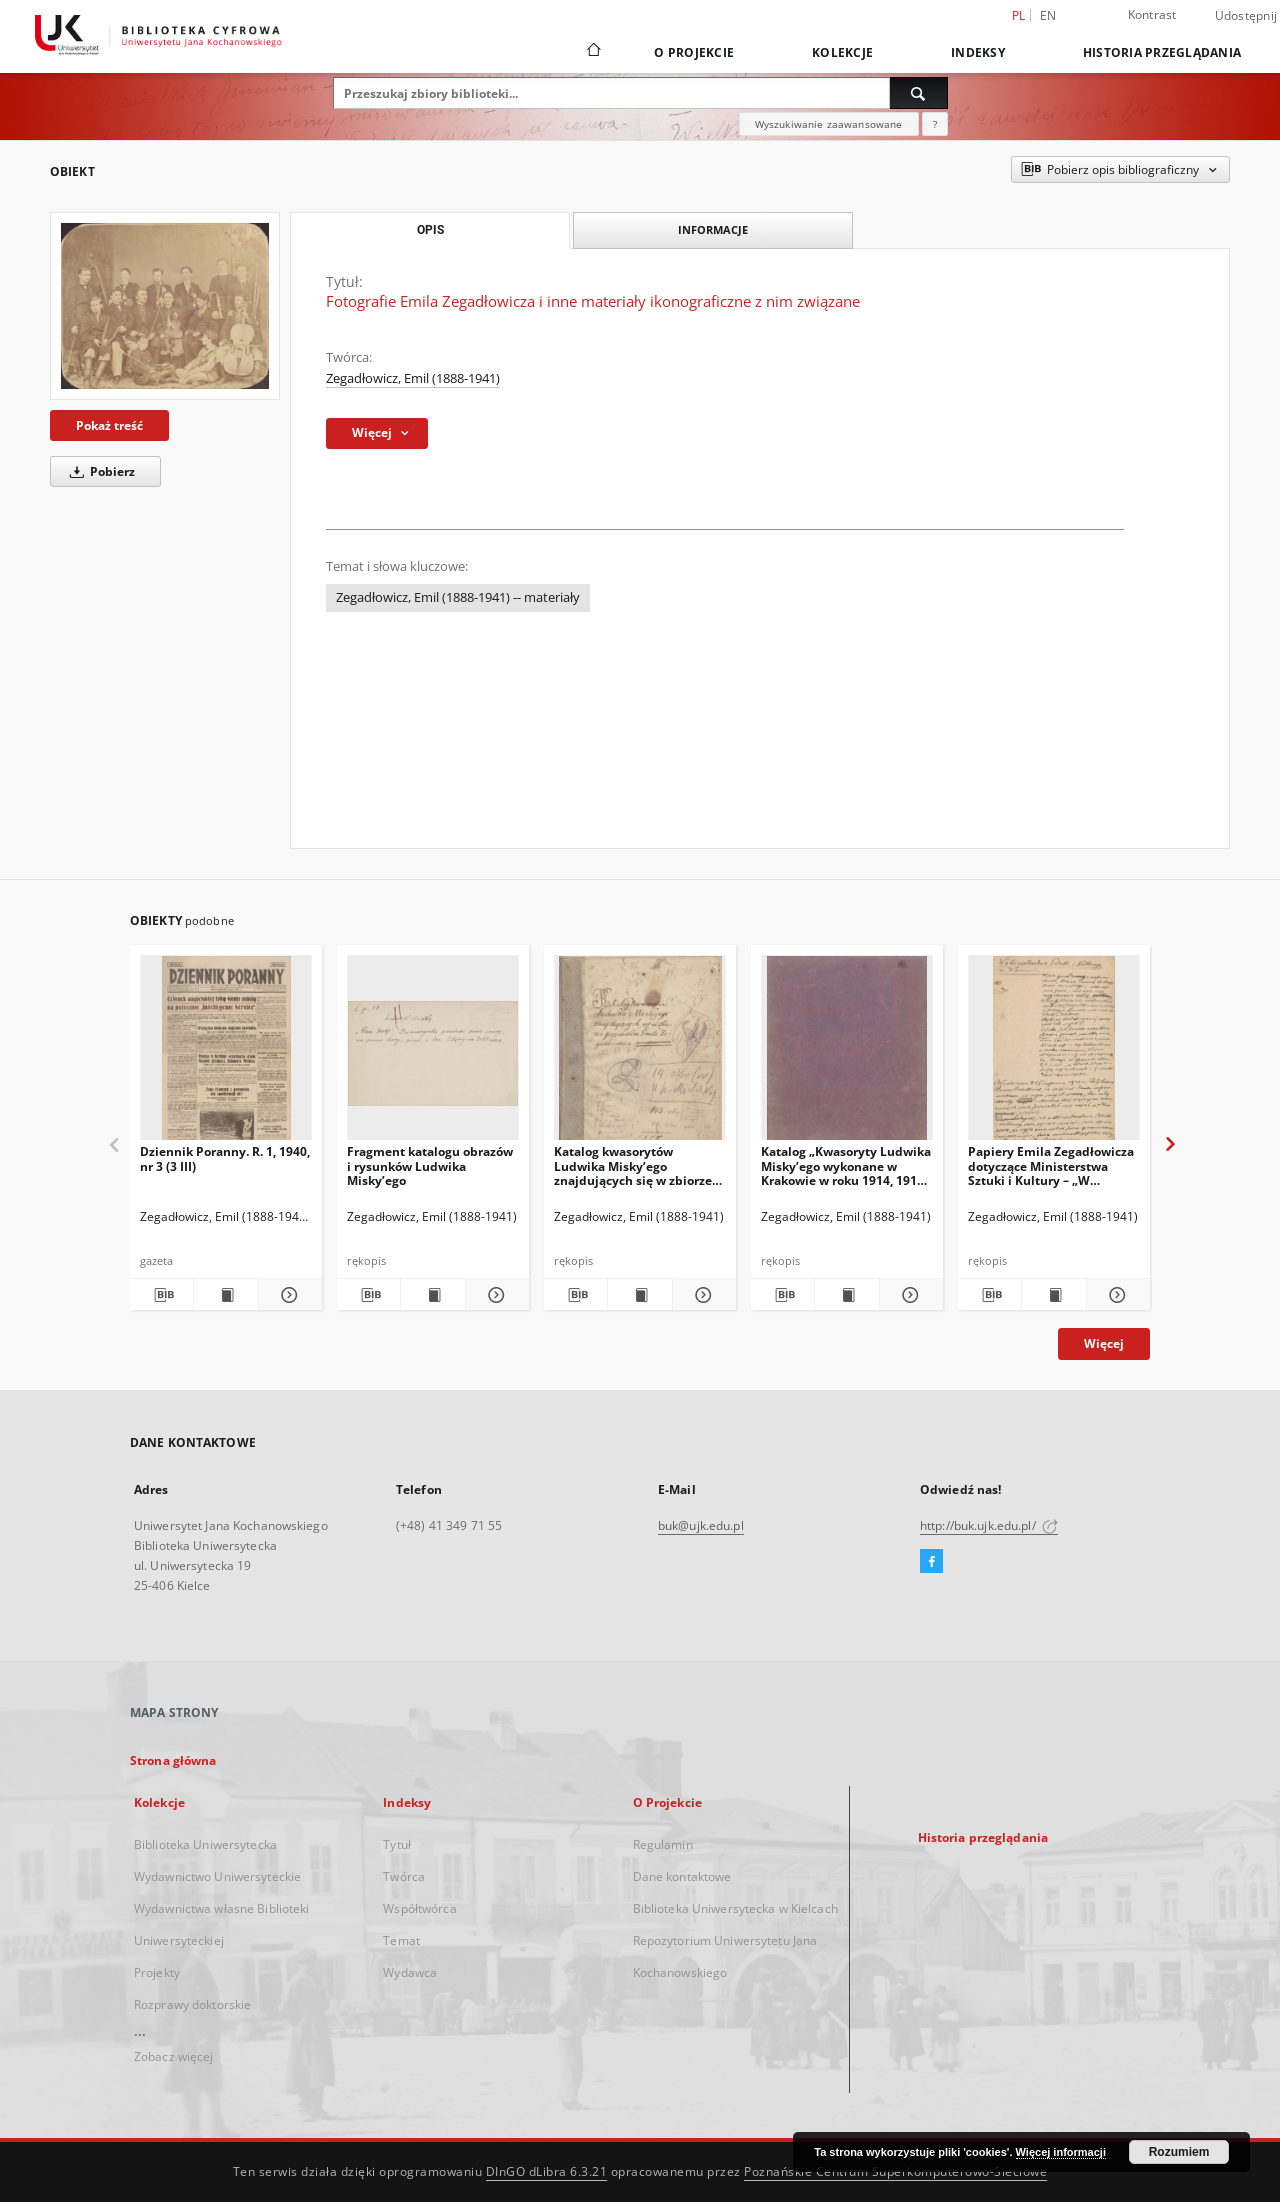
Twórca (404, 1876)
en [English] (1048, 15)
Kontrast (1152, 14)
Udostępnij (1246, 16)
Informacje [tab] (713, 229)
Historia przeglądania (1162, 52)
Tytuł (397, 1844)
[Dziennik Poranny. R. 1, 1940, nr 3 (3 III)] (226, 1053)
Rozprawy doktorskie (192, 2004)
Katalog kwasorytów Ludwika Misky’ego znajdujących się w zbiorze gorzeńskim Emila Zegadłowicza (633, 1165)
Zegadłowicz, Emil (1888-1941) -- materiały (458, 597)
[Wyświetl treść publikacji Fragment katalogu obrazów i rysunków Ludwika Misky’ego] (432, 1295)
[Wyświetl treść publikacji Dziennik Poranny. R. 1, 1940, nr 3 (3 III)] (225, 1295)
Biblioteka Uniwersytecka (205, 1844)
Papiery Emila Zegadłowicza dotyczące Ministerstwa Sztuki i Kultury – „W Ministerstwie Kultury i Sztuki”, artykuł (1051, 1165)
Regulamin (663, 1844)
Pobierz (99, 471)
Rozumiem (1179, 2152)
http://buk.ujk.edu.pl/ (989, 1525)
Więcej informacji (1061, 2152)
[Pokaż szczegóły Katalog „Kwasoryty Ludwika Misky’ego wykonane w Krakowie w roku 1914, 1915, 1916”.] (908, 1295)
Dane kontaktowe (682, 1876)
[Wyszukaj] (919, 93)
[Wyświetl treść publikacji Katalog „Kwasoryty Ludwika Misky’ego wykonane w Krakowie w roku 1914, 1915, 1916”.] (846, 1295)
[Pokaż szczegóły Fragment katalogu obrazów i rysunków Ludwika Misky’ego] (494, 1295)
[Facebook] (931, 1562)
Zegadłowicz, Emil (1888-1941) (413, 378)
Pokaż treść (109, 425)
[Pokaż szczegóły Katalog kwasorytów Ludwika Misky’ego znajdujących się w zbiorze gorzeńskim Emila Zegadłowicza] (701, 1295)
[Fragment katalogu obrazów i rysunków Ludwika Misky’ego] (433, 1053)
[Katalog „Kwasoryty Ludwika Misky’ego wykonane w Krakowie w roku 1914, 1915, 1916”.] (847, 1053)
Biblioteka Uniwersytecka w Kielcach (735, 1908)
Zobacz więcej (174, 2056)
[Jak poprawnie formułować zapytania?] (935, 124)
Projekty (157, 1972)
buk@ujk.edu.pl (701, 1525)
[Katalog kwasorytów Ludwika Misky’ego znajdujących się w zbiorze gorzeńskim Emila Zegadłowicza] (640, 1053)
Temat (401, 1940)
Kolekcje (842, 52)
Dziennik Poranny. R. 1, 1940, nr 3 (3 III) (225, 1158)
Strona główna (173, 1760)
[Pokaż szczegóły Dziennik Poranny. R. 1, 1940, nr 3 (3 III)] (287, 1295)
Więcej (1104, 1343)
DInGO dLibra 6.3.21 (547, 2171)
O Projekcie (694, 52)
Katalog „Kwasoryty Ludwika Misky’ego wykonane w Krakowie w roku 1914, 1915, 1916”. (846, 1165)
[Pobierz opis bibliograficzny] (161, 1295)
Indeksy (978, 52)
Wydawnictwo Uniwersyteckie (217, 1876)
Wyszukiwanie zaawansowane (829, 124)
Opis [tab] (430, 230)
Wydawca (410, 1972)
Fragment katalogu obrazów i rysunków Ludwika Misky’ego (430, 1165)
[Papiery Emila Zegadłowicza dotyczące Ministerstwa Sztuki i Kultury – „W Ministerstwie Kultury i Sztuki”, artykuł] (1054, 1053)
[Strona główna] (592, 52)
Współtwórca (419, 1908)
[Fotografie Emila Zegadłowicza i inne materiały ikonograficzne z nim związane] (165, 305)
